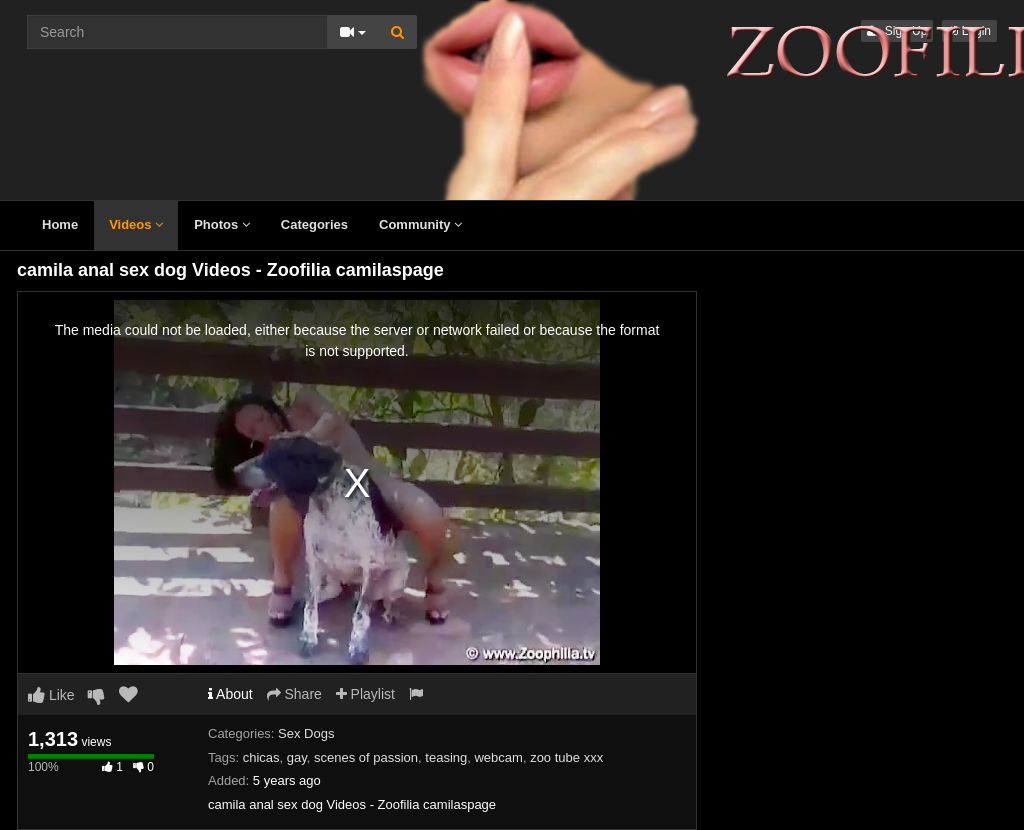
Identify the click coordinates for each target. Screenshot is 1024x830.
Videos (136, 224)
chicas (261, 757)
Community (420, 224)
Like (51, 695)
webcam (498, 757)
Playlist (365, 694)
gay (297, 757)
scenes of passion (366, 757)
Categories (314, 224)
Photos (222, 224)
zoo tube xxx (566, 757)
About (230, 694)
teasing (446, 757)
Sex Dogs (306, 733)
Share (294, 694)
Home (60, 224)
